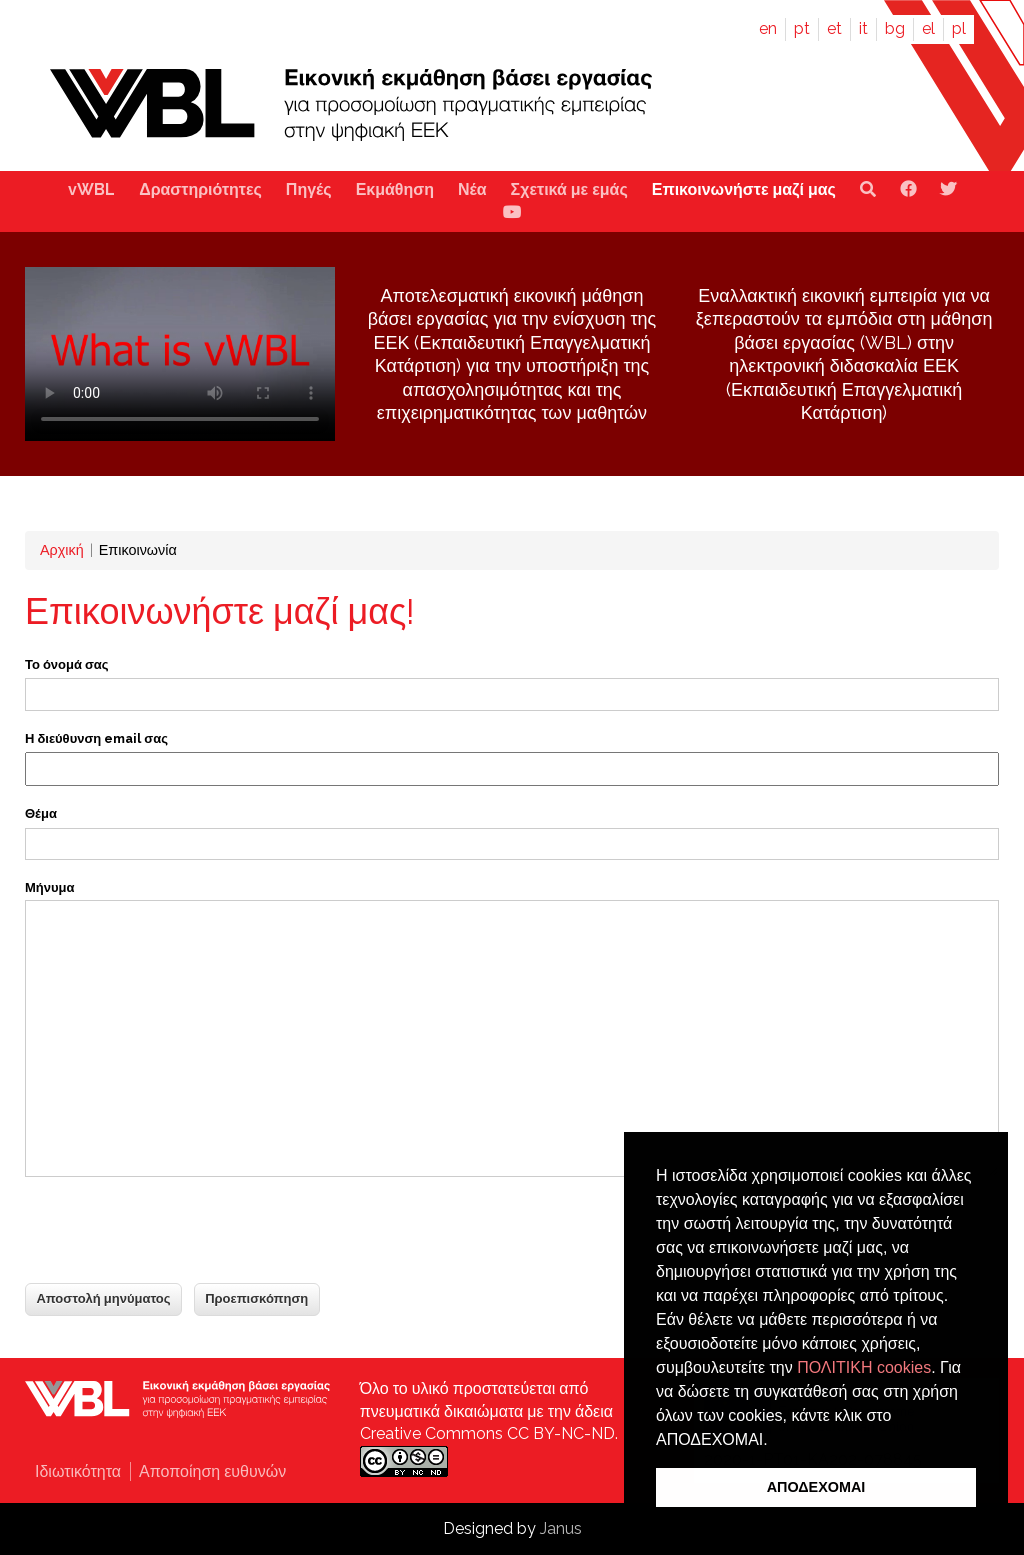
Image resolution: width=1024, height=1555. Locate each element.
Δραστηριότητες (200, 189)
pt (802, 28)
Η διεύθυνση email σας (96, 738)
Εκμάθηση (395, 189)
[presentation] (177, 1232)
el (928, 28)
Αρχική (62, 549)
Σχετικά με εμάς (569, 189)
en (768, 28)
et (834, 28)
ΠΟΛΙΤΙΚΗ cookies (864, 1367)
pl (959, 28)
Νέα (472, 189)
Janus (561, 1528)
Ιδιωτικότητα (78, 1471)
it (863, 28)
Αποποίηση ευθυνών (212, 1471)
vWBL (91, 189)
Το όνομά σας (67, 664)
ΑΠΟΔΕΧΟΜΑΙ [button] (816, 1487)
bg (895, 28)
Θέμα (41, 813)
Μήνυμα (50, 887)
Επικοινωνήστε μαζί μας (744, 189)
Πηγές (309, 189)
